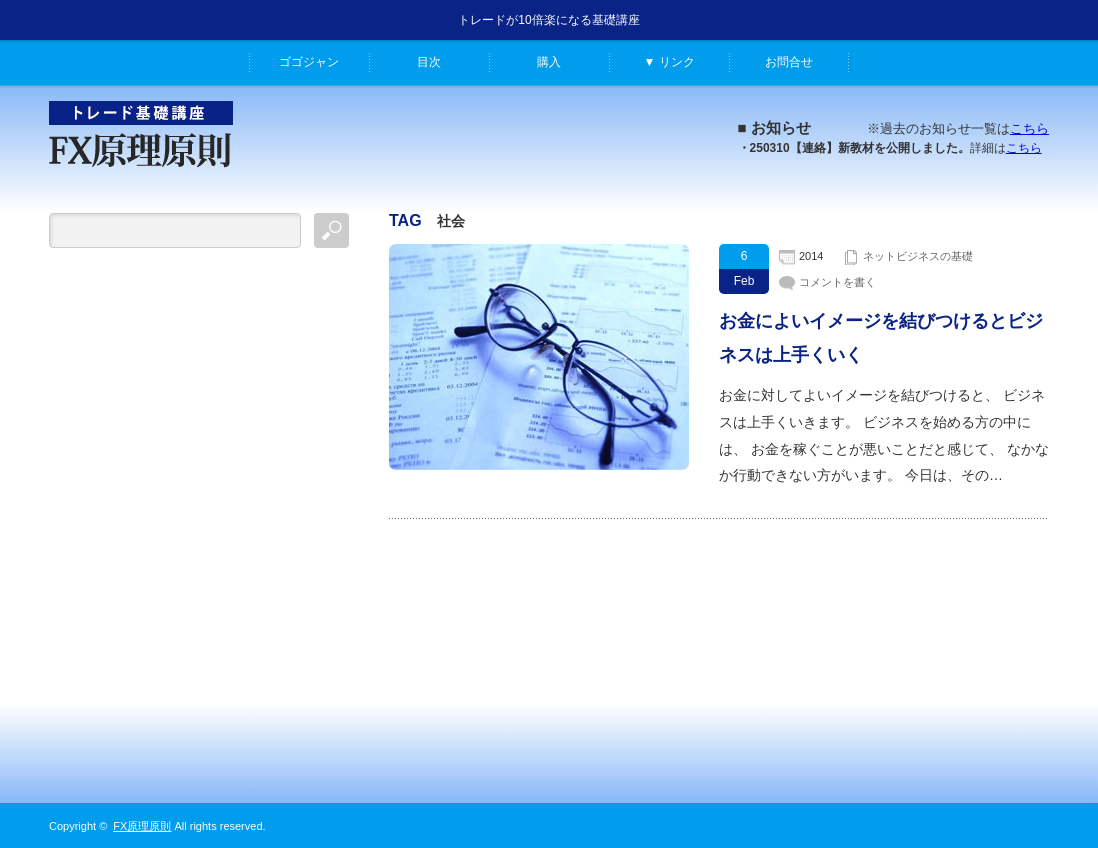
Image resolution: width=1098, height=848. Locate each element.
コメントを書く (837, 282)
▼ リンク (668, 62)
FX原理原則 (142, 826)
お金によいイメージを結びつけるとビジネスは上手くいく (881, 338)
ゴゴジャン (309, 62)
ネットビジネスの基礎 (918, 256)
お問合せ (789, 62)
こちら (1029, 128)
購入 (549, 62)
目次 (429, 62)
